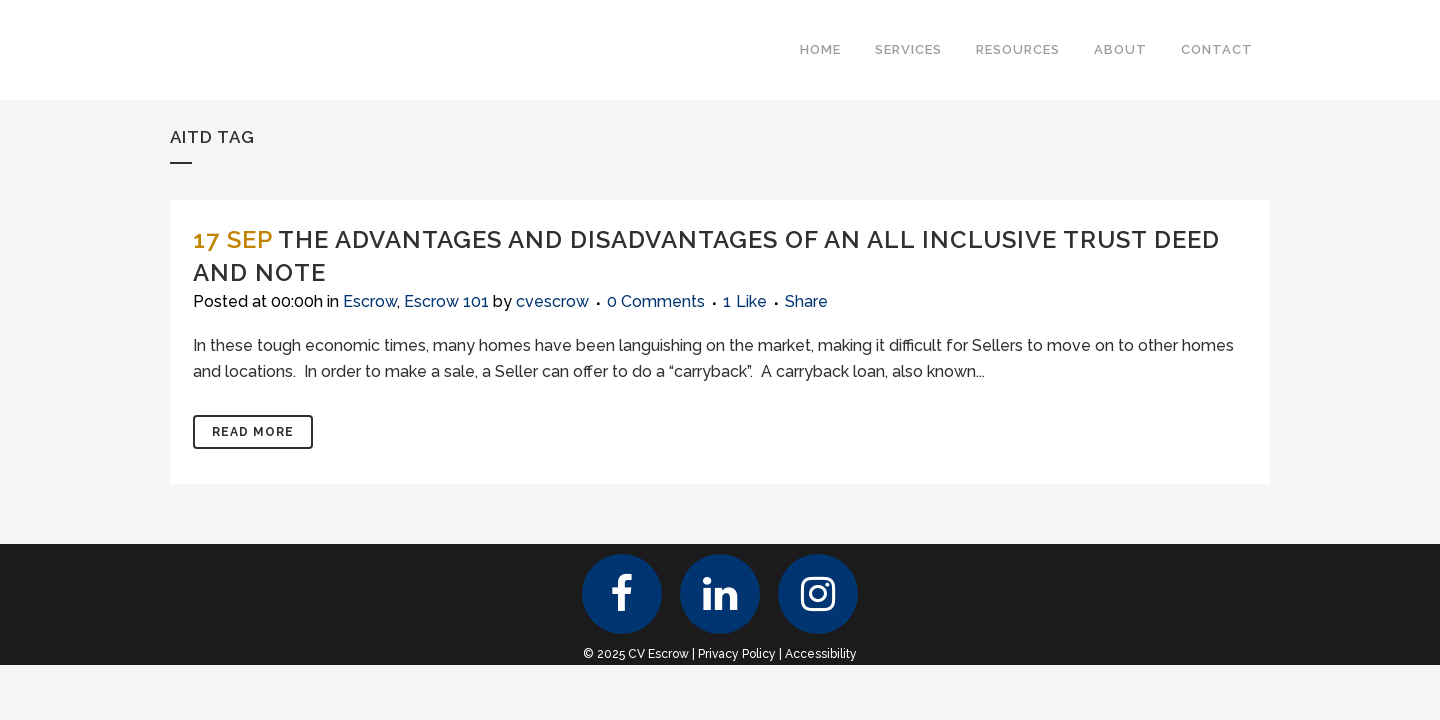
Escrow (370, 301)
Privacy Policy (737, 654)
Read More (253, 432)
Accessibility (821, 654)
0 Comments (656, 301)
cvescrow (552, 301)
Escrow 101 (446, 301)
